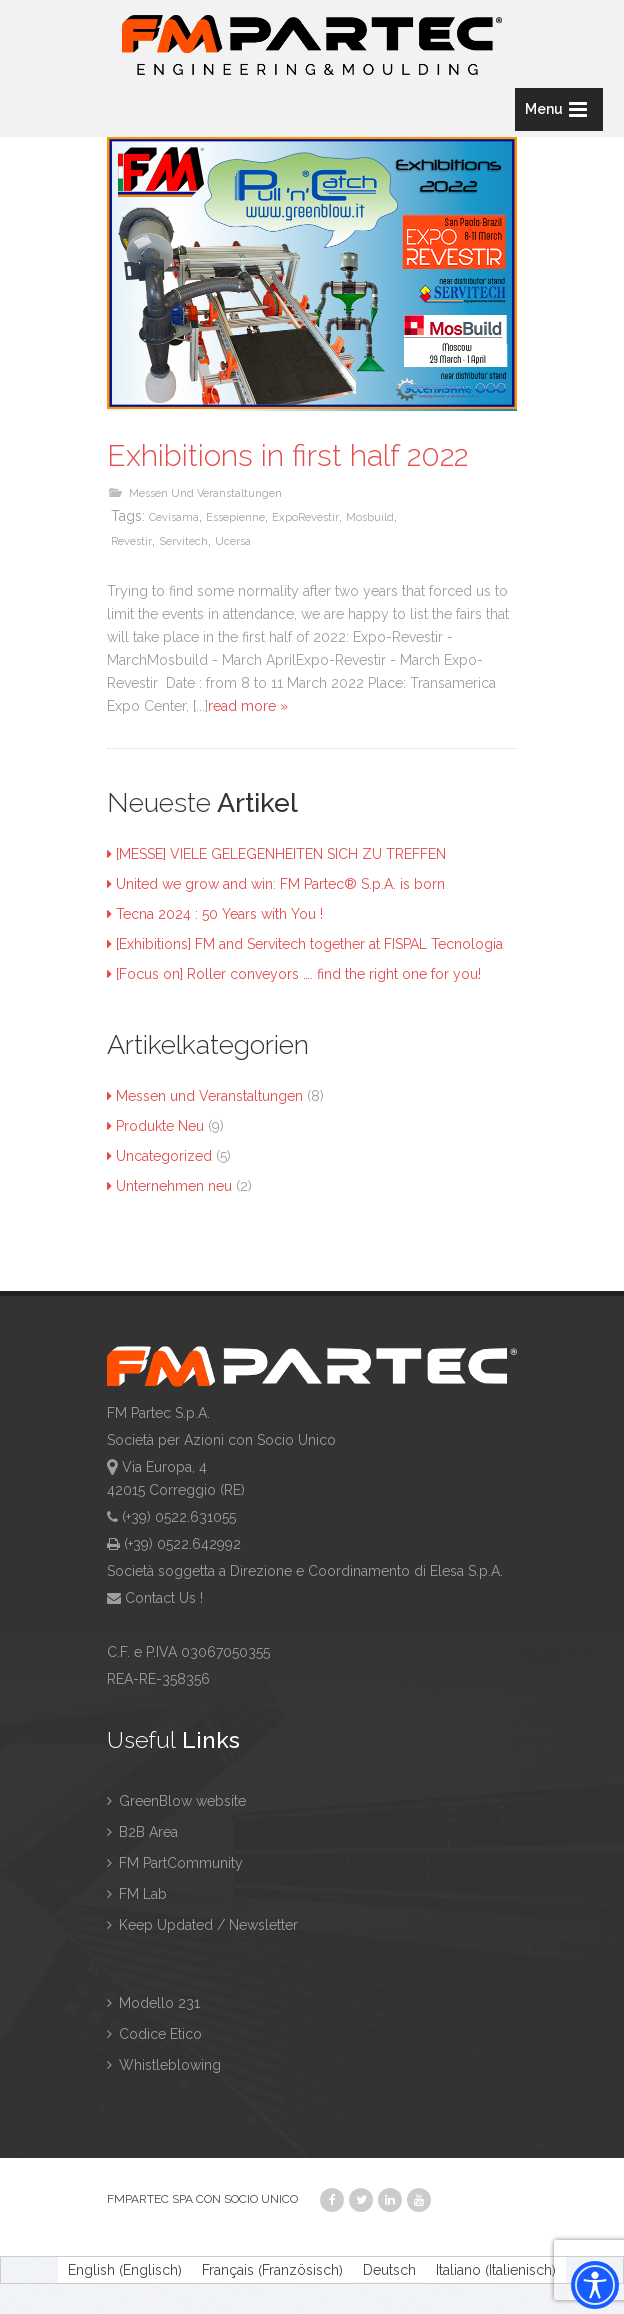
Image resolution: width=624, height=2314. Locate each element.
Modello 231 (153, 2003)
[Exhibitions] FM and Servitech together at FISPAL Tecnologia (305, 944)
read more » (248, 706)
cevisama (174, 517)
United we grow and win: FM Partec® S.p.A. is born (276, 884)
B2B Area (142, 1832)
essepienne (235, 517)
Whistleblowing (164, 2065)
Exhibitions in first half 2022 (287, 456)
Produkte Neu (155, 1126)
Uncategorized (159, 1156)
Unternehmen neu (169, 1186)
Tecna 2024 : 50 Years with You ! (215, 914)
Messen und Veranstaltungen (205, 493)
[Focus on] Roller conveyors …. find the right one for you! (294, 974)
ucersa (233, 541)
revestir (131, 541)
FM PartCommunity (175, 1863)
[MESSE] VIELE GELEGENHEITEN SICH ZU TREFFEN (276, 854)
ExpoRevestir (305, 517)
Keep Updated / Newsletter (202, 1925)
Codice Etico (154, 2034)
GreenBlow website (176, 1801)
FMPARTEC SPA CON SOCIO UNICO (202, 2199)
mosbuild (370, 517)
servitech (183, 541)
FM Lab (137, 1894)
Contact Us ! (164, 1598)
